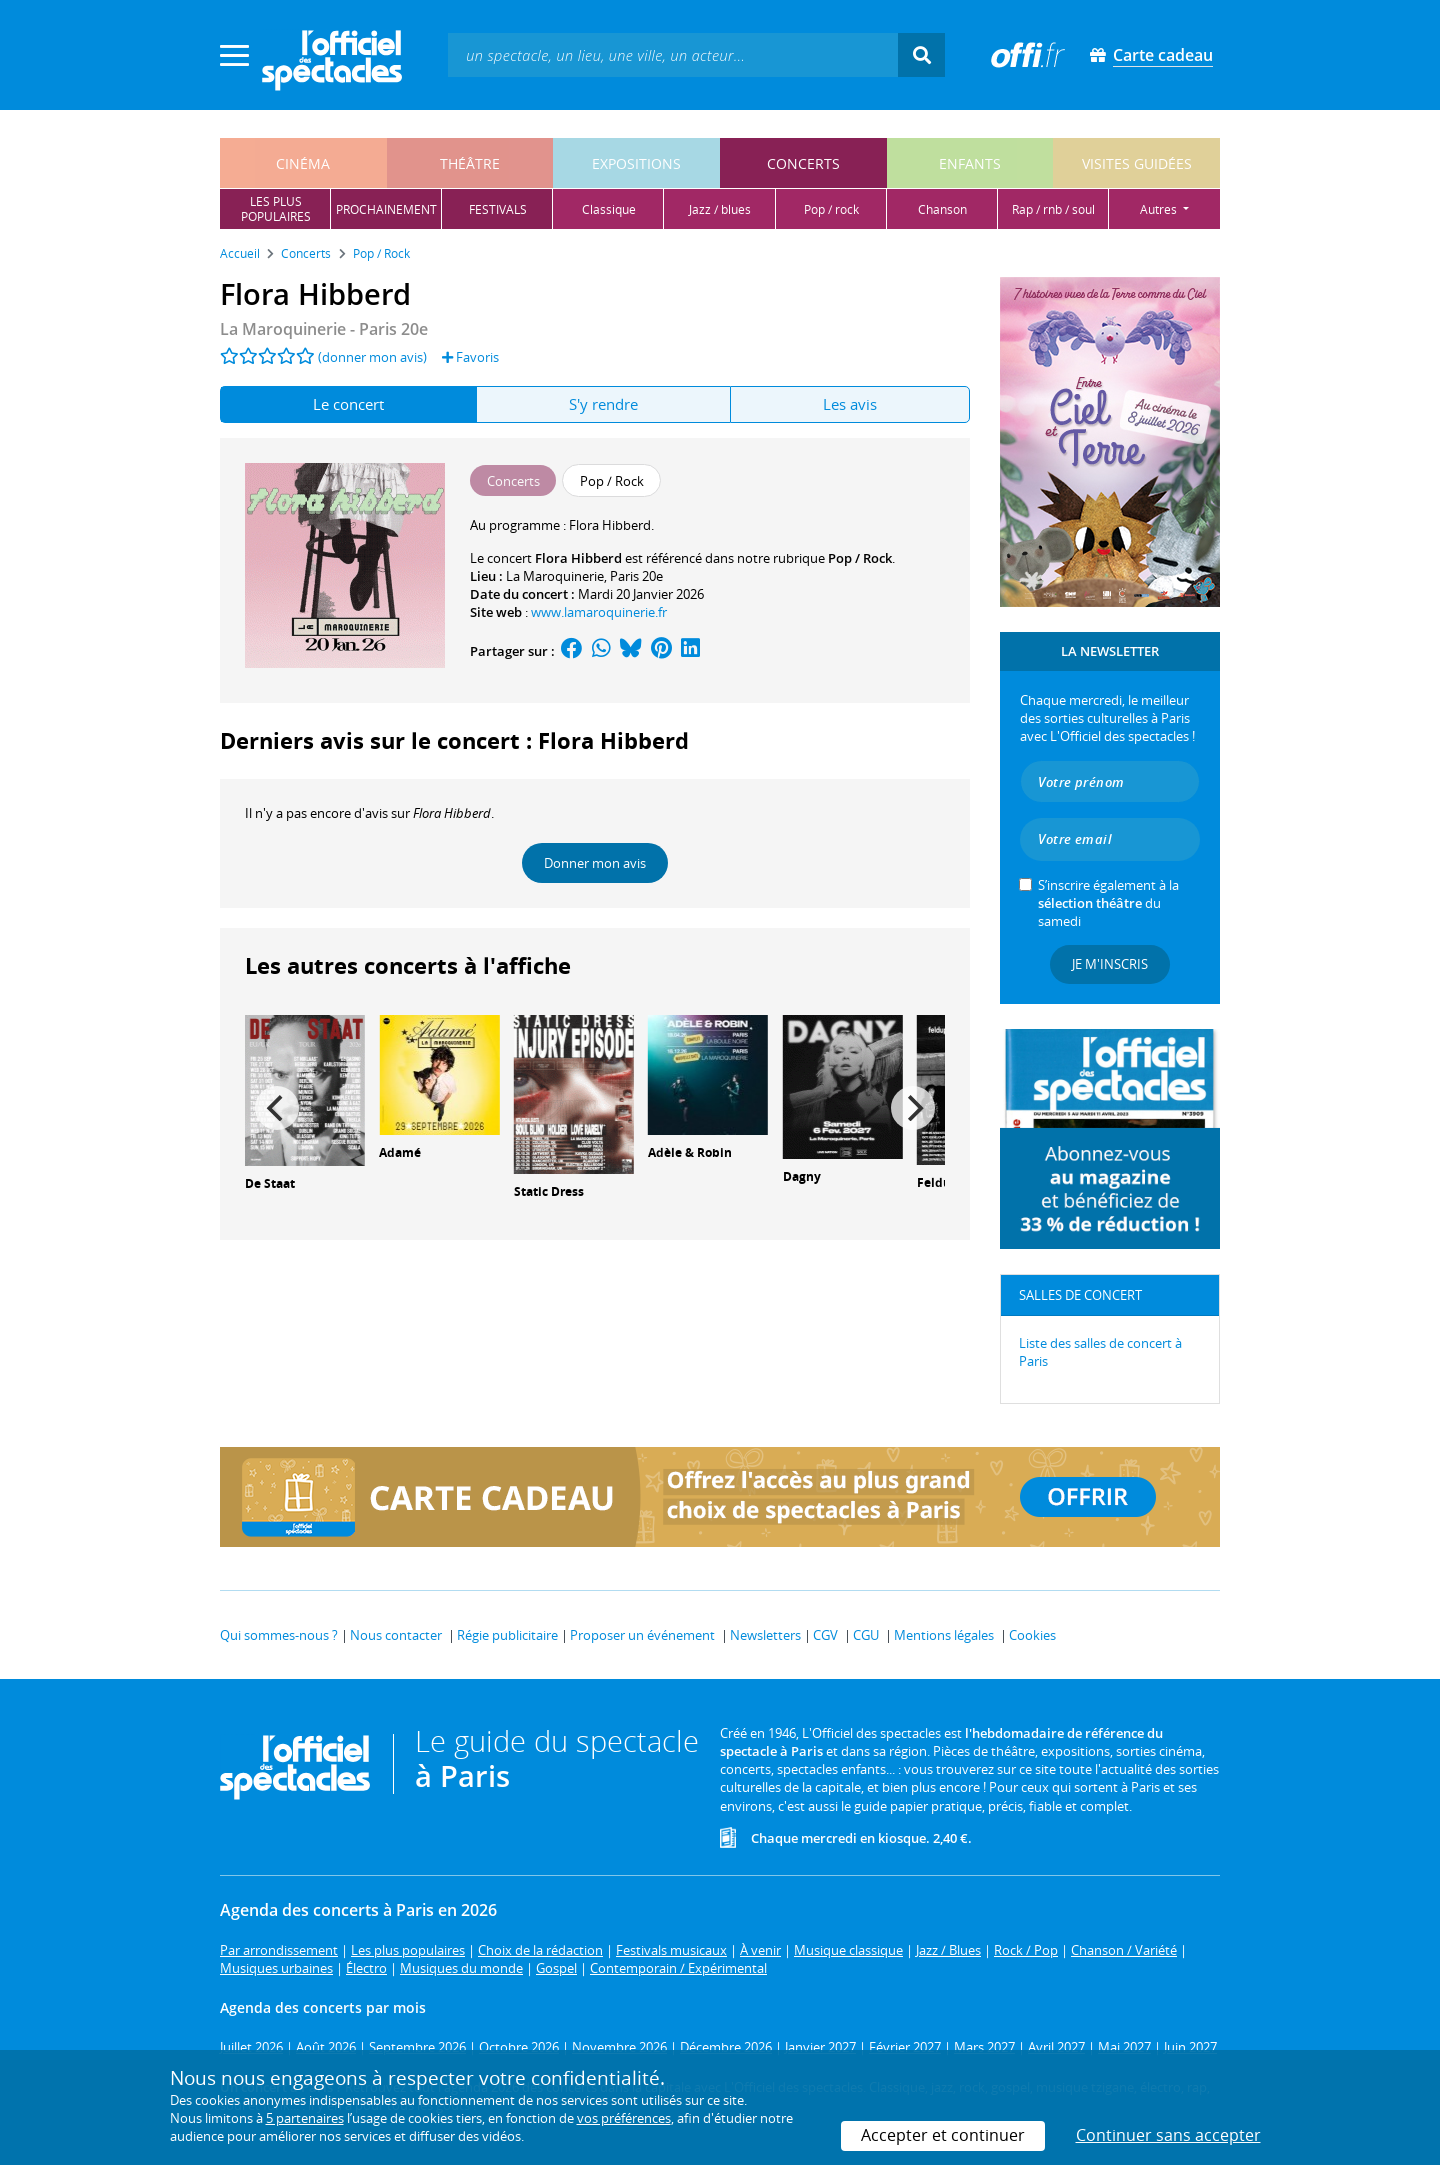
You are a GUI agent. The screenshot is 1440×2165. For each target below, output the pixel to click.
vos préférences (624, 2118)
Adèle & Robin (690, 1152)
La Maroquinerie (555, 576)
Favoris (470, 357)
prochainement (386, 209)
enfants (970, 163)
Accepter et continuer (943, 2135)
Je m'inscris (1110, 964)
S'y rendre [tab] (603, 404)
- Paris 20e (324, 329)
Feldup (938, 1182)
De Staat (270, 1183)
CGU (866, 1635)
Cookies (1032, 1635)
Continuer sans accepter (1168, 2135)
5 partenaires (305, 2118)
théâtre (470, 163)
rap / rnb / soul (1053, 209)
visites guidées (1137, 163)
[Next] (913, 1108)
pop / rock (831, 209)
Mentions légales (944, 1635)
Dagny (802, 1176)
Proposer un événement (642, 1635)
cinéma (303, 163)
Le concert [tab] (348, 404)
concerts (803, 163)
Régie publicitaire (507, 1635)
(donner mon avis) (372, 357)
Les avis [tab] (850, 404)
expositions (636, 163)
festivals (498, 209)
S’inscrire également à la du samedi (1108, 903)
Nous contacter (396, 1635)
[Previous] (277, 1108)
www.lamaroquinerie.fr (599, 612)
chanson (942, 209)
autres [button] (1160, 209)
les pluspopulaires (276, 209)
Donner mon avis (595, 863)
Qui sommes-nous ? (279, 1635)
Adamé (400, 1152)
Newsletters (765, 1635)
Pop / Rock (860, 558)
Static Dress (549, 1191)
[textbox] (673, 54)
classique (609, 209)
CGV (825, 1635)
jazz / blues (720, 209)
